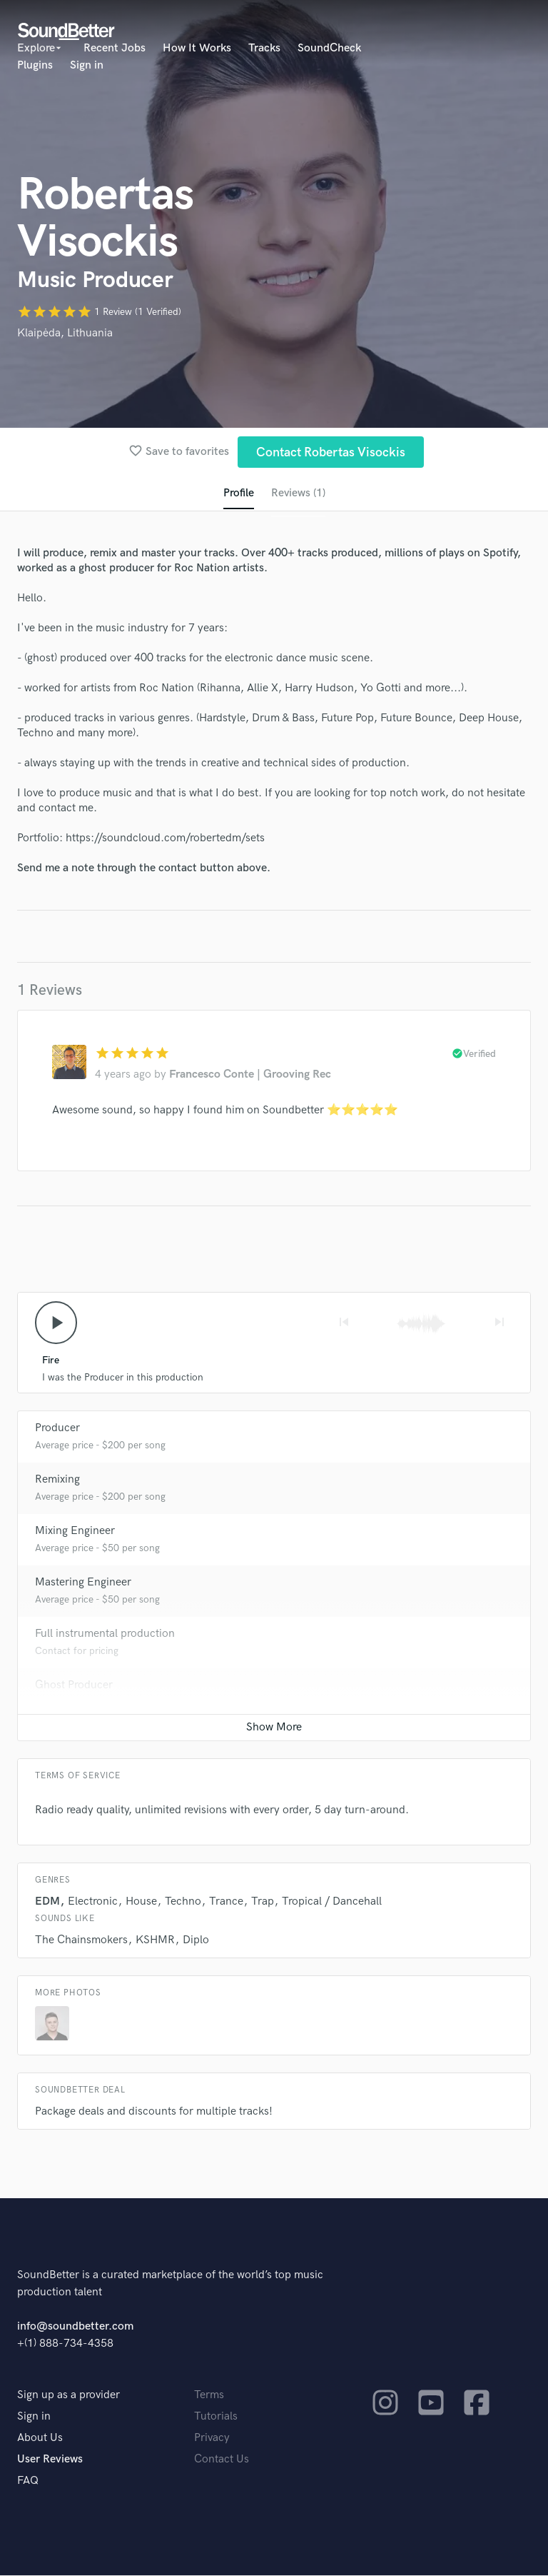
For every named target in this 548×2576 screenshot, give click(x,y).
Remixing (57, 1480)
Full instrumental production (105, 1634)
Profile (238, 494)
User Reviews (50, 2460)
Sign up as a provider (68, 2395)
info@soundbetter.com (75, 2327)
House (141, 1902)
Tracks (264, 48)
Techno (183, 1902)
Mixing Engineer (75, 1531)
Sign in (86, 65)
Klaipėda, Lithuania (65, 333)
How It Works (197, 48)
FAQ (28, 2481)
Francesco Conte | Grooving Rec (250, 1075)
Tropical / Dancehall (332, 1902)
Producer (57, 1428)
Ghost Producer (74, 1686)
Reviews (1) (297, 494)
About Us (40, 2438)
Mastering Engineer (83, 1583)
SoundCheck (329, 48)
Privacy (212, 2438)
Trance (226, 1902)
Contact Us (221, 2460)
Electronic (93, 1902)
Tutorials (216, 2417)
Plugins (35, 65)
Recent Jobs (114, 48)
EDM (47, 1902)
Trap (262, 1902)
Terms (209, 2395)
